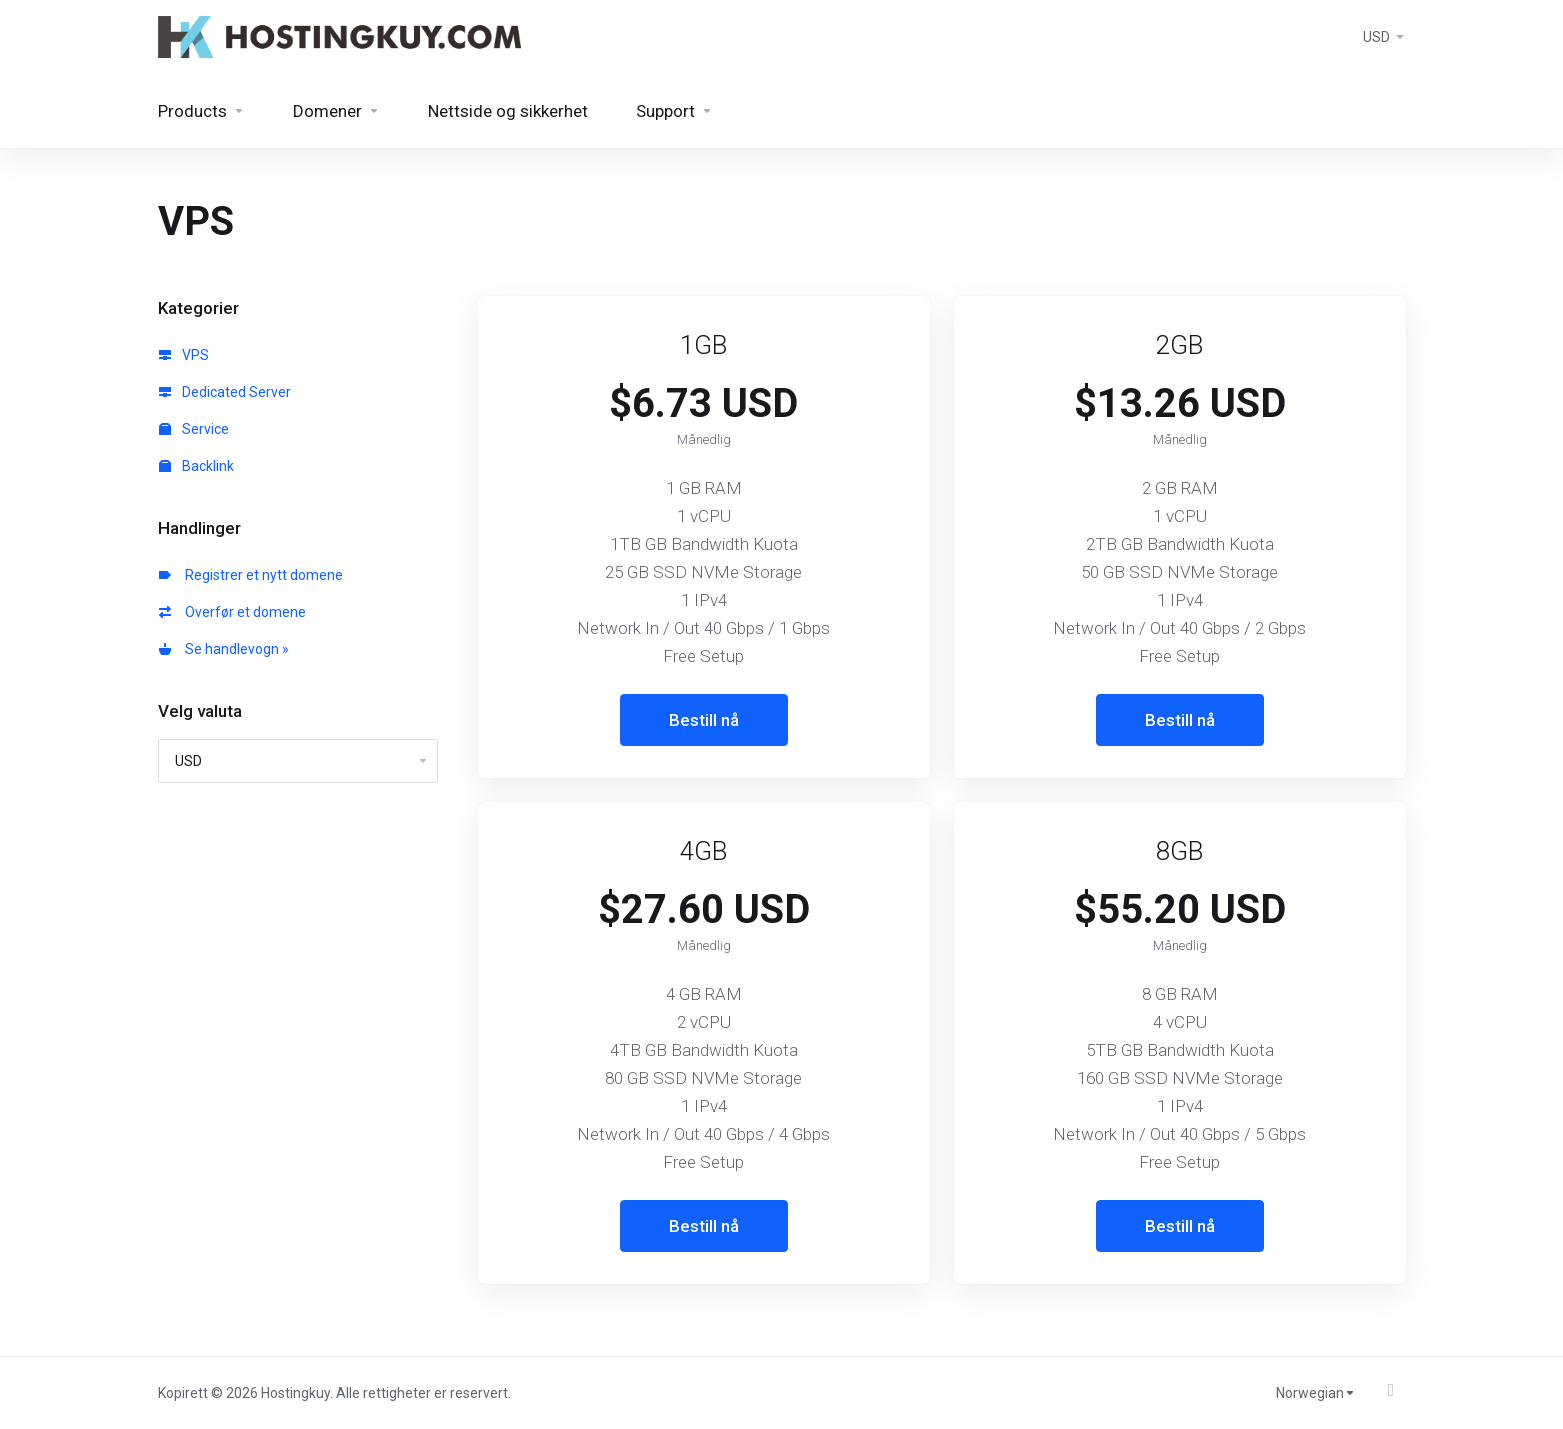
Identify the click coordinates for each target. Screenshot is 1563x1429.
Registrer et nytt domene (251, 575)
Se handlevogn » (224, 649)
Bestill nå (704, 720)
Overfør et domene (232, 612)
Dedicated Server (225, 392)
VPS (184, 355)
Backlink (196, 466)
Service (194, 429)
